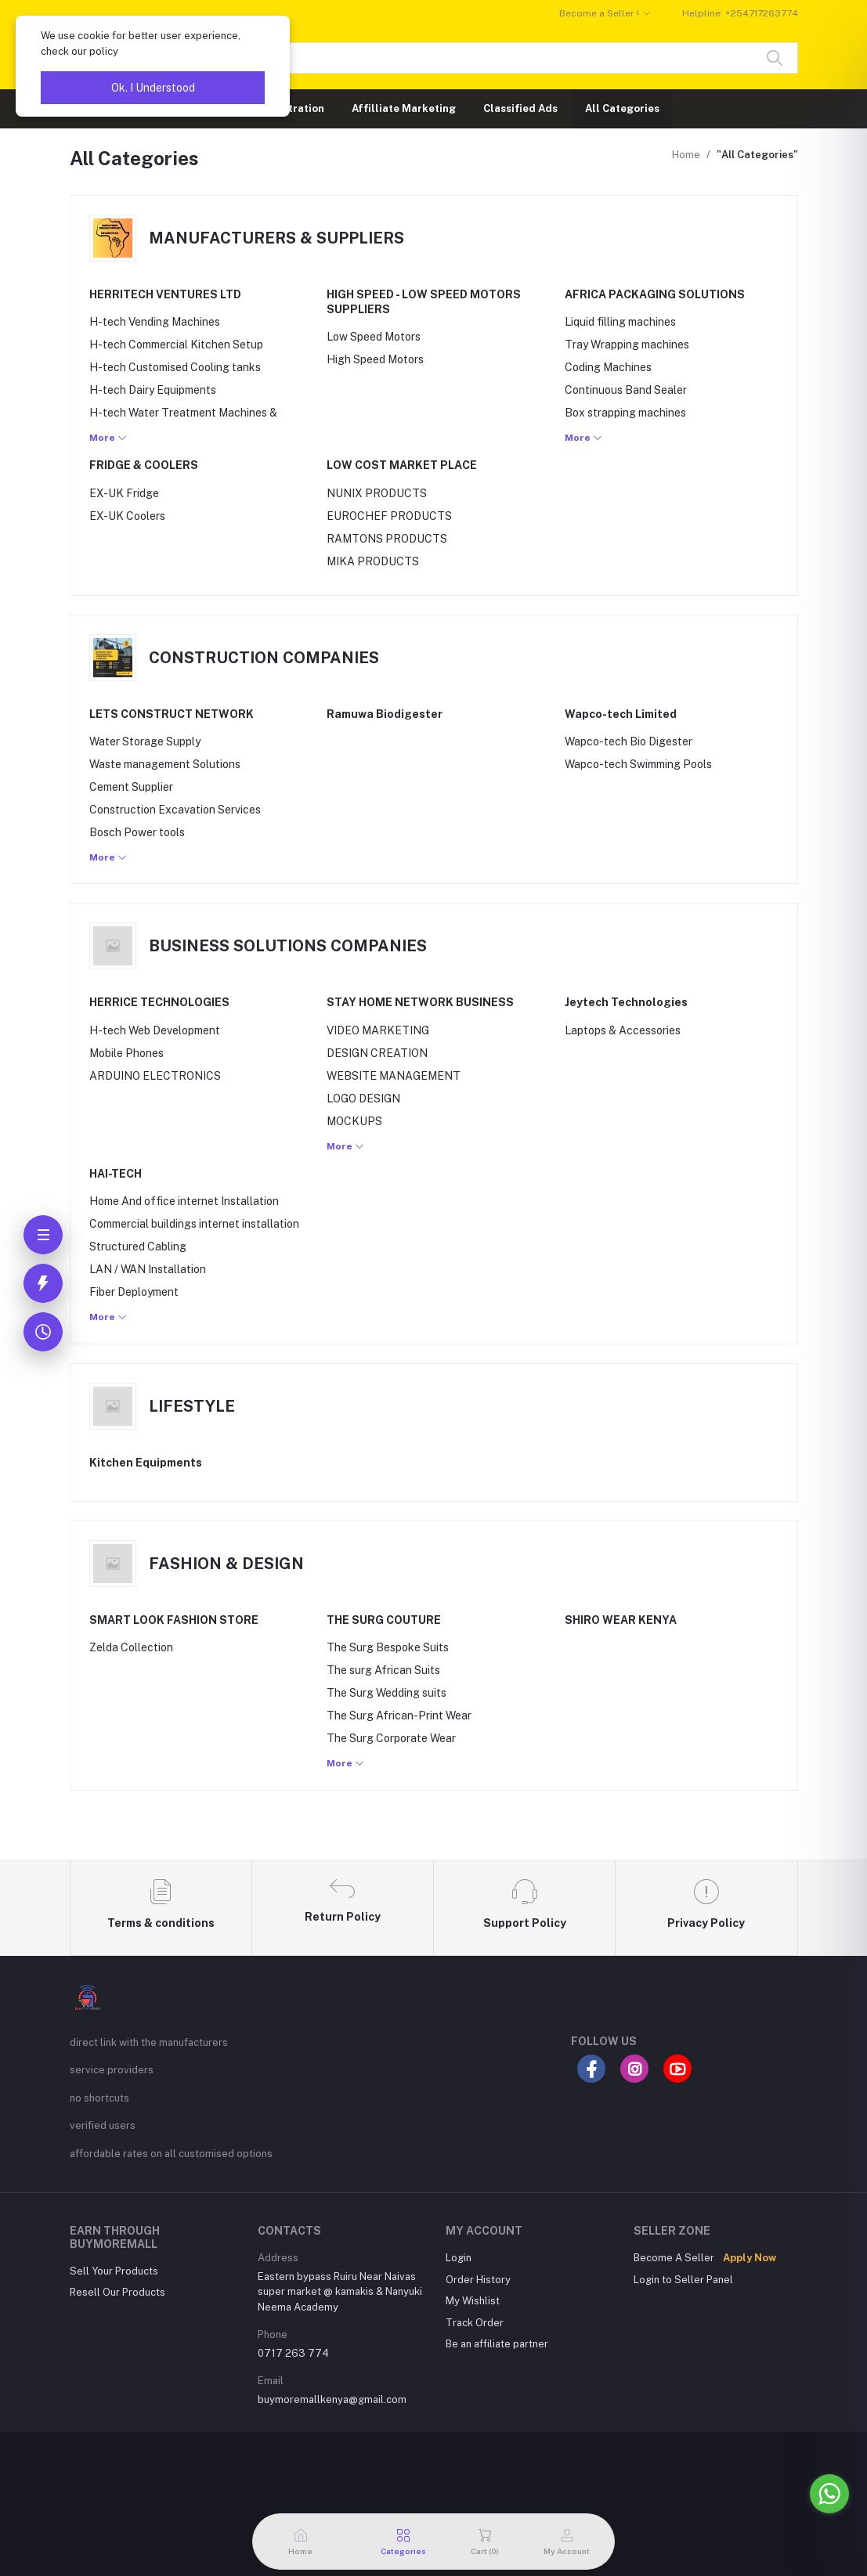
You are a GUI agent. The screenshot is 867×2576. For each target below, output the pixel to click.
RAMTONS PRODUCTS (387, 538)
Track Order (475, 2323)
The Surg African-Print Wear (399, 1715)
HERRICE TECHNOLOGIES (159, 1002)
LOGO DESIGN (363, 1098)
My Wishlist (473, 2301)
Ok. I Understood (153, 87)
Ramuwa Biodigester (385, 714)
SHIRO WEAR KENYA (621, 1620)
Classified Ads (520, 108)
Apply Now (749, 2258)
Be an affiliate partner (497, 2344)
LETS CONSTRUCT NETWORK (171, 714)
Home (686, 155)
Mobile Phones (126, 1053)
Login (458, 2258)
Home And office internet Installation (184, 1201)
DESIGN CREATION (377, 1053)
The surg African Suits (383, 1670)
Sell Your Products (114, 2271)
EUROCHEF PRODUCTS (389, 516)
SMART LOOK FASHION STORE (173, 1620)
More (108, 437)
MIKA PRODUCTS (373, 561)
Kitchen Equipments (145, 1462)
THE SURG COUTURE (384, 1620)
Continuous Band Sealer (626, 390)
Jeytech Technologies (626, 1002)
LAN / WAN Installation (147, 1269)
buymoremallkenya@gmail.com (332, 2399)
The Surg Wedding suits (386, 1693)
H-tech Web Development (154, 1030)
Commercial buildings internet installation (194, 1224)
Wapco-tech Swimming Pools (638, 764)
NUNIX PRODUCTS (377, 493)
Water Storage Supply (144, 741)
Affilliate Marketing (404, 108)
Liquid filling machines (620, 322)
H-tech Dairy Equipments (152, 390)
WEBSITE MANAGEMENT (394, 1076)
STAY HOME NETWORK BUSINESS (420, 1002)
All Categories (622, 108)
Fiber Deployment (134, 1292)
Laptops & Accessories (623, 1030)
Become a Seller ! (599, 13)
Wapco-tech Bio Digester (628, 741)
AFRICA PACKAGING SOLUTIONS (655, 294)
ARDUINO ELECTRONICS (155, 1076)
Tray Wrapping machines (627, 344)
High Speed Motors (375, 359)
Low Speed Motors (374, 336)
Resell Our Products (117, 2292)
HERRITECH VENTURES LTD (165, 294)
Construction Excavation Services (175, 809)
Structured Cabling (137, 1246)
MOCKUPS (354, 1121)
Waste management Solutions (164, 764)
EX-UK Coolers (127, 516)
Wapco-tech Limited (621, 714)
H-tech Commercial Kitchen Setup (176, 344)
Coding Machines (608, 367)
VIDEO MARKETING (378, 1030)
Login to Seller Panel (683, 2280)
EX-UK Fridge (124, 493)
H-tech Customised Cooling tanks (175, 367)
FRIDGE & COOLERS (143, 465)
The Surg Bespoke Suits (388, 1647)
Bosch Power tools (137, 832)
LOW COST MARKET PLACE (402, 465)
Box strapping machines (625, 412)
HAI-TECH (115, 1173)
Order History (478, 2280)
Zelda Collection (131, 1647)
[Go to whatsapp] (829, 2493)
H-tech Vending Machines (154, 322)
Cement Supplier (131, 787)
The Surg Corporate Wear (391, 1738)
